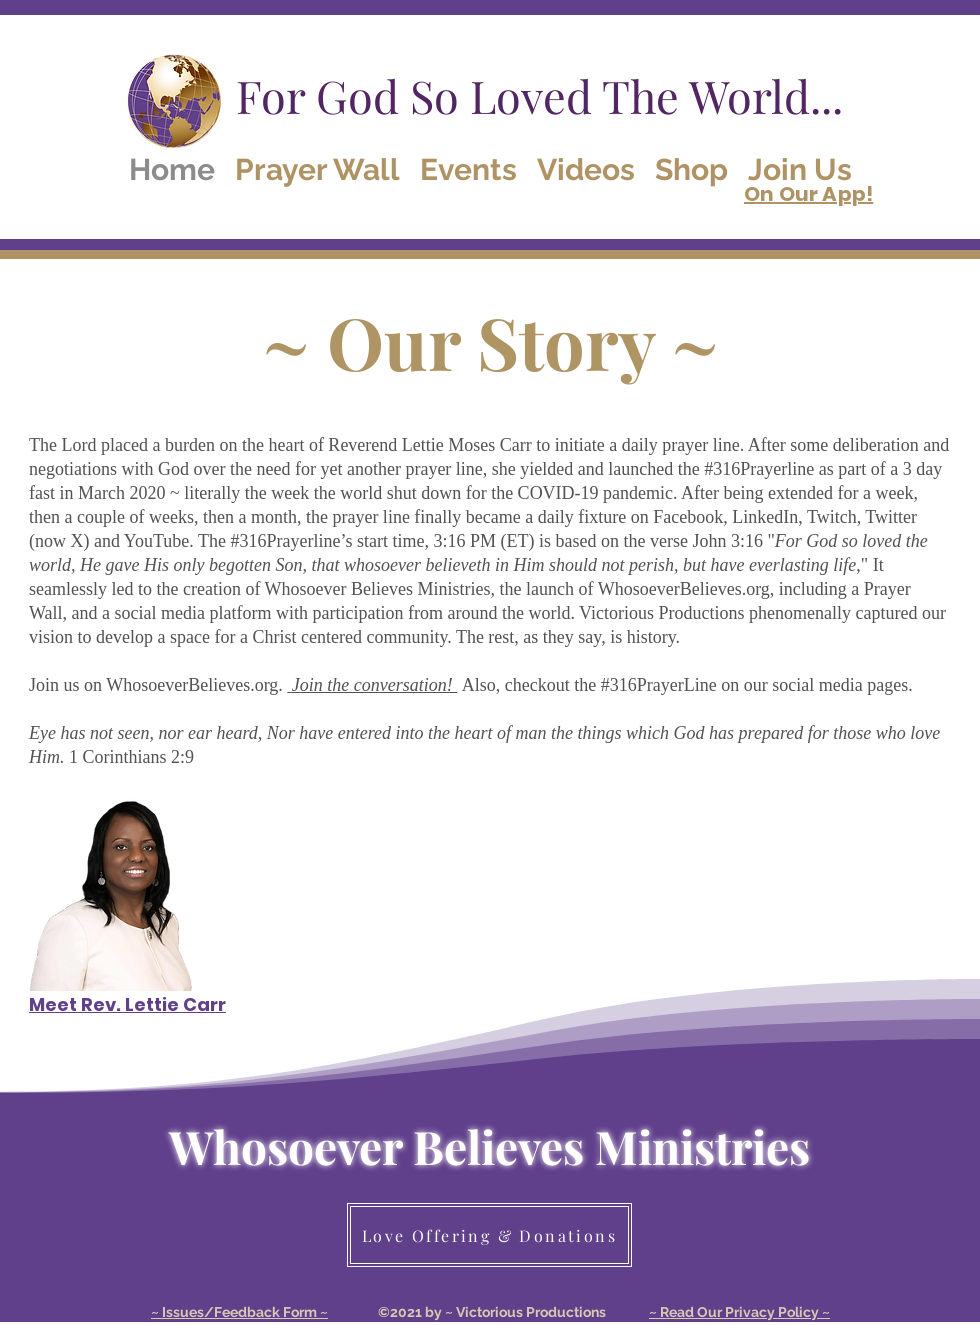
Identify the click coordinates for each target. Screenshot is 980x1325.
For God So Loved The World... (539, 95)
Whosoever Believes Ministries (489, 1146)
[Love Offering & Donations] (489, 1235)
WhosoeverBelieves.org (684, 589)
